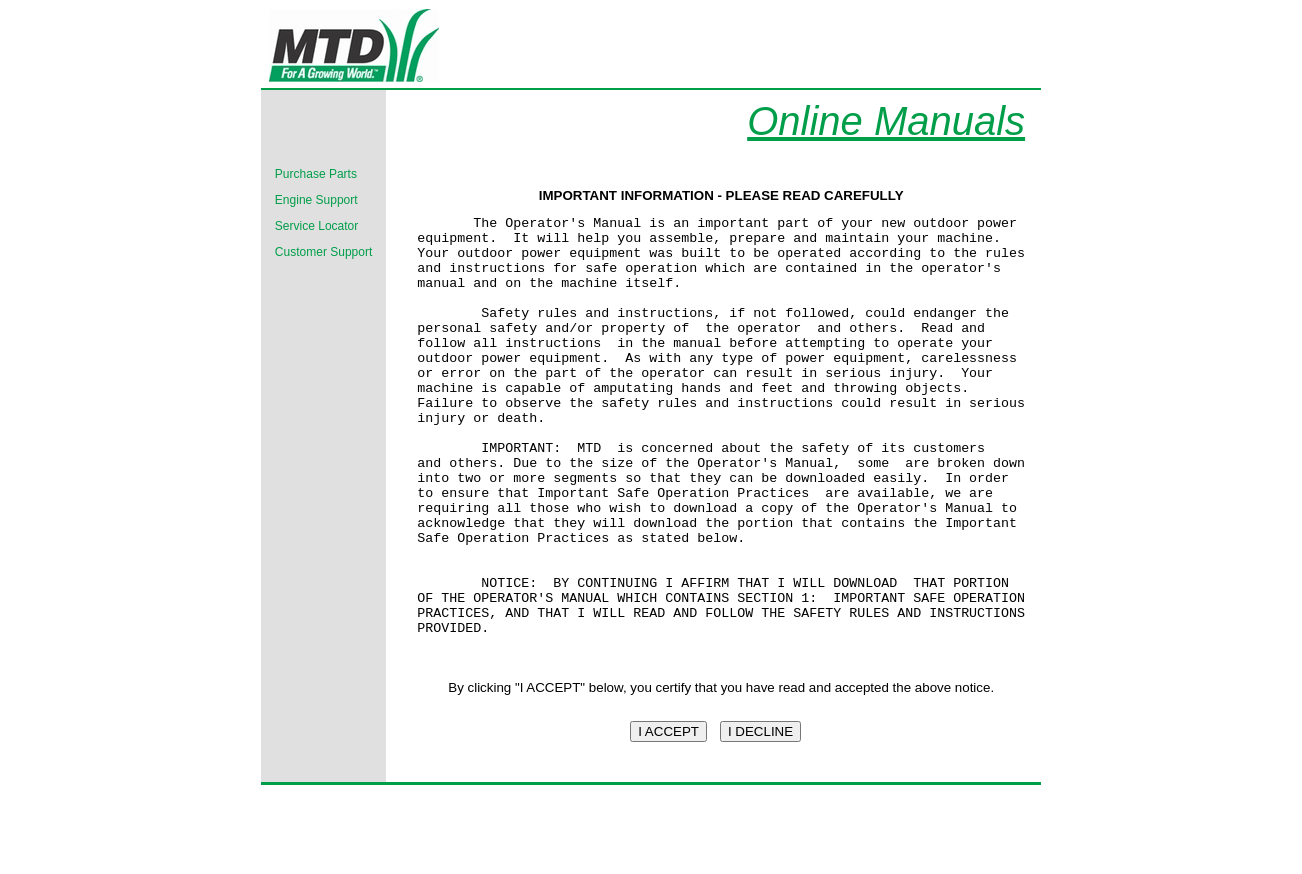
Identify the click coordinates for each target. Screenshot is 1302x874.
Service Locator (316, 226)
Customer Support (323, 252)
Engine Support (316, 200)
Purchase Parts (316, 174)
